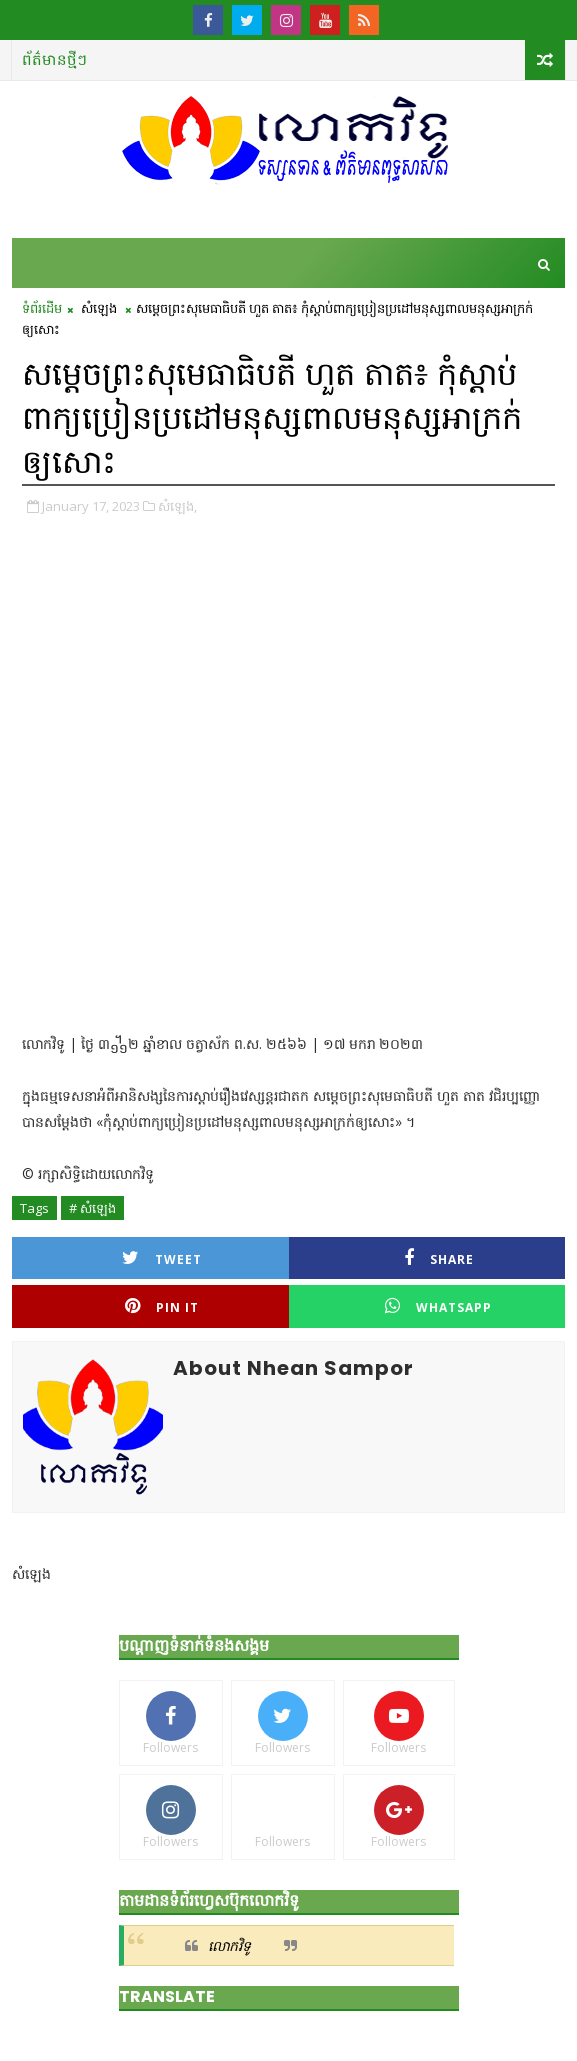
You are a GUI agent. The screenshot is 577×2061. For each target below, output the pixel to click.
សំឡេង (99, 308)
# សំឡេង (92, 1208)
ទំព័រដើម (42, 308)
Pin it (162, 1306)
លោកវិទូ (229, 1945)
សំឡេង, (177, 506)
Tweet (162, 1258)
